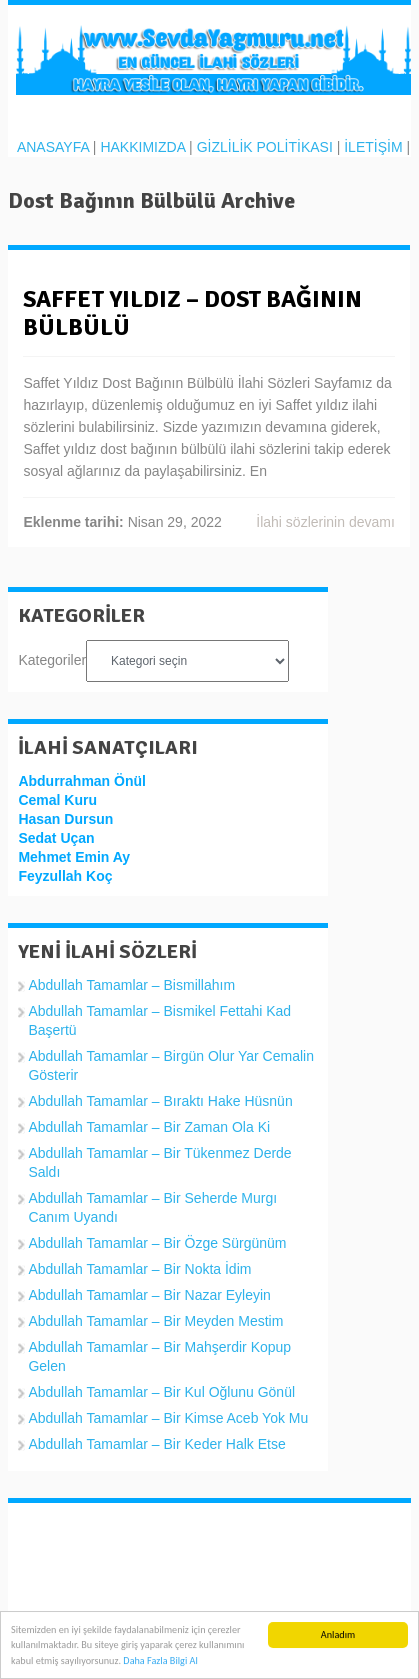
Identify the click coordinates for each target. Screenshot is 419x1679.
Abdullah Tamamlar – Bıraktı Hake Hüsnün (160, 1101)
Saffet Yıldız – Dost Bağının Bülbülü (192, 313)
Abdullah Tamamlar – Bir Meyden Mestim (155, 1321)
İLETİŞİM (373, 147)
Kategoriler (52, 660)
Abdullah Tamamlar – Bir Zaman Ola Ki (149, 1127)
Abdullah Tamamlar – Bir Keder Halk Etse (156, 1444)
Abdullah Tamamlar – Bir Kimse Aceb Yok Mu (168, 1418)
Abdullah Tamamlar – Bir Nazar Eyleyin (149, 1295)
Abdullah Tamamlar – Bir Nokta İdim (139, 1269)
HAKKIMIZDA (142, 147)
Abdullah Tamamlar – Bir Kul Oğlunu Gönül (161, 1392)
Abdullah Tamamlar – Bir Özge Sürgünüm (157, 1243)
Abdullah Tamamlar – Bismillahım (131, 985)
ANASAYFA (53, 147)
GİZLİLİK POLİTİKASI (265, 147)
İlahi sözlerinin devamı (325, 522)
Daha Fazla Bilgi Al (160, 1661)
